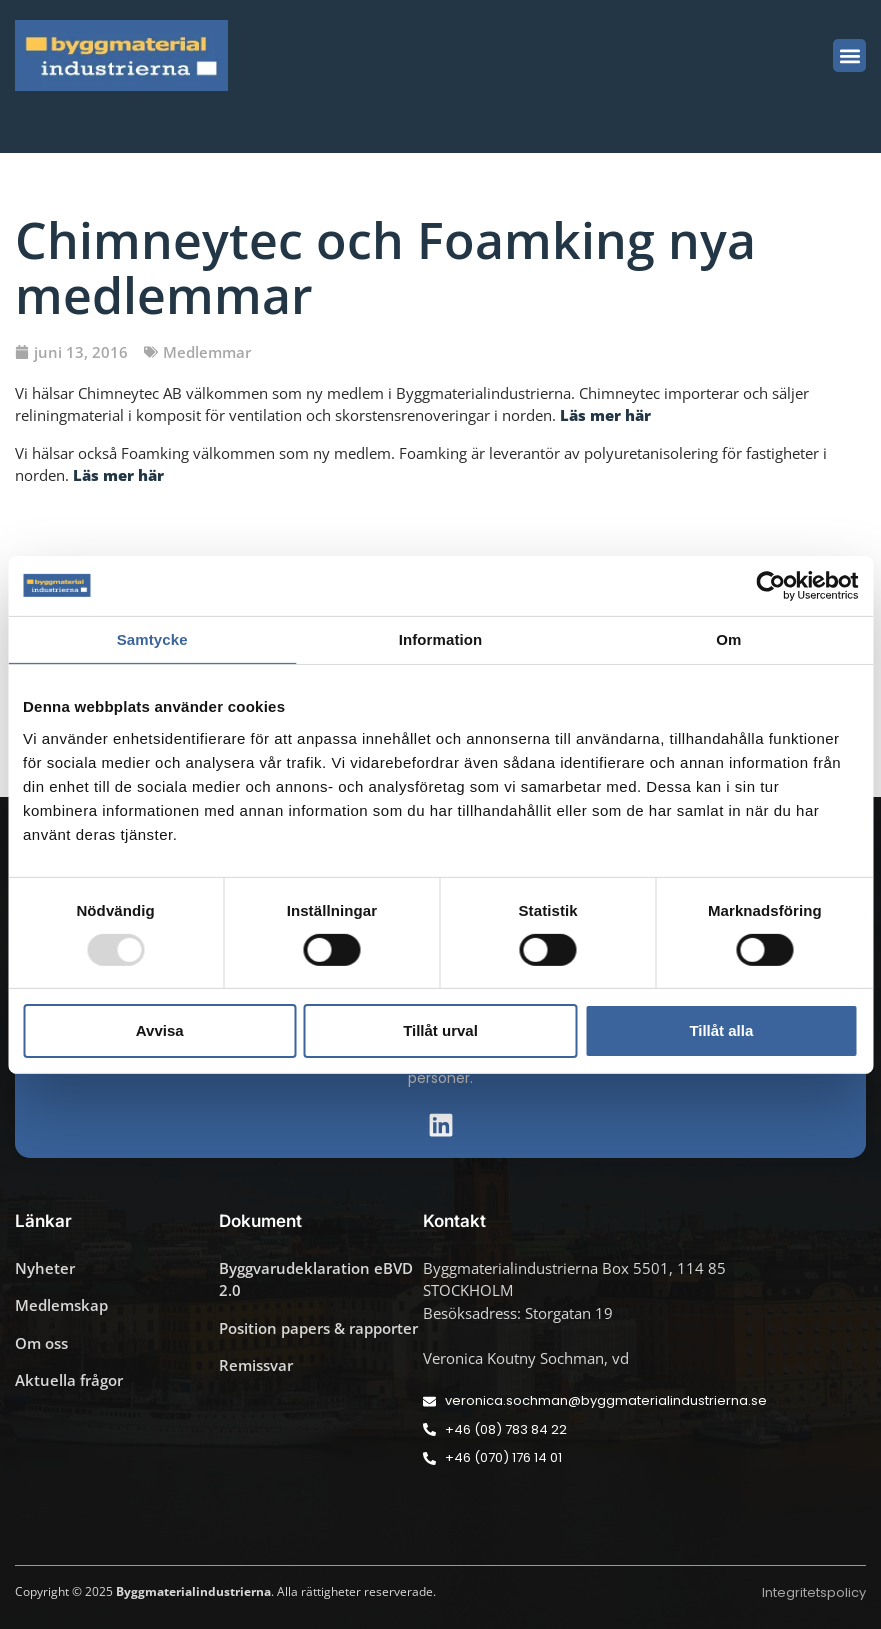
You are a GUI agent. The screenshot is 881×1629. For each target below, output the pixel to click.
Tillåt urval (440, 1030)
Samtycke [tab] (152, 638)
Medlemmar (207, 352)
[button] (849, 55)
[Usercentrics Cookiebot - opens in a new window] (770, 585)
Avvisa (160, 1030)
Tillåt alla (721, 1030)
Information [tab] (441, 638)
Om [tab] (728, 638)
